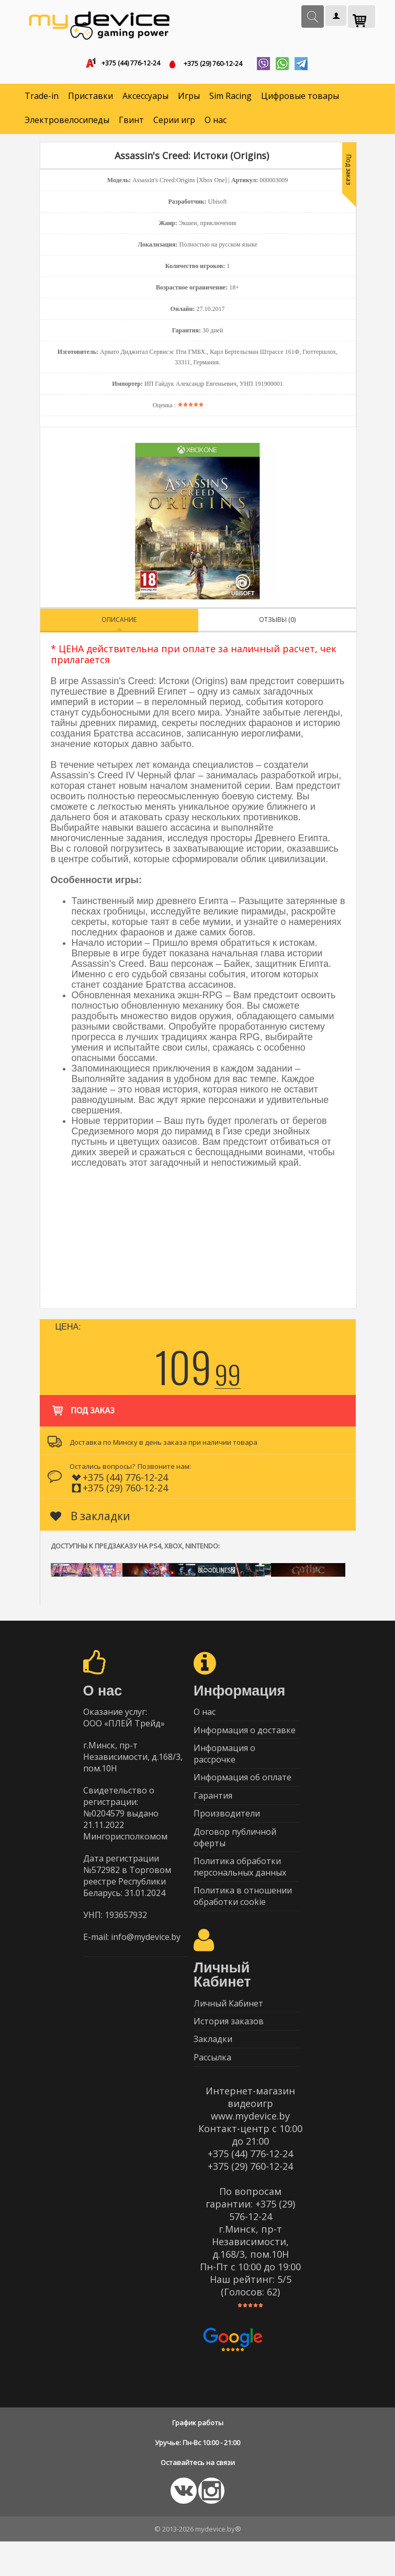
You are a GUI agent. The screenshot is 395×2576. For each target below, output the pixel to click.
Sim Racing (230, 99)
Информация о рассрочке (224, 1763)
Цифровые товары (300, 99)
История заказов (229, 2050)
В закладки (90, 1519)
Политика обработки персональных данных (240, 1888)
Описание (119, 622)
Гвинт (131, 123)
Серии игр (174, 123)
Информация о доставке (245, 1737)
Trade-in (42, 99)
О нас (216, 123)
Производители (227, 1830)
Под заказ (82, 1408)
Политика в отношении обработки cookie (243, 1920)
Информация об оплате (242, 1789)
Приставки (90, 99)
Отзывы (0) (277, 622)
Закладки (213, 2070)
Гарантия (213, 1809)
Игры (189, 99)
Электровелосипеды (67, 123)
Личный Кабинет (228, 2029)
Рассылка (212, 2091)
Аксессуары (145, 99)
